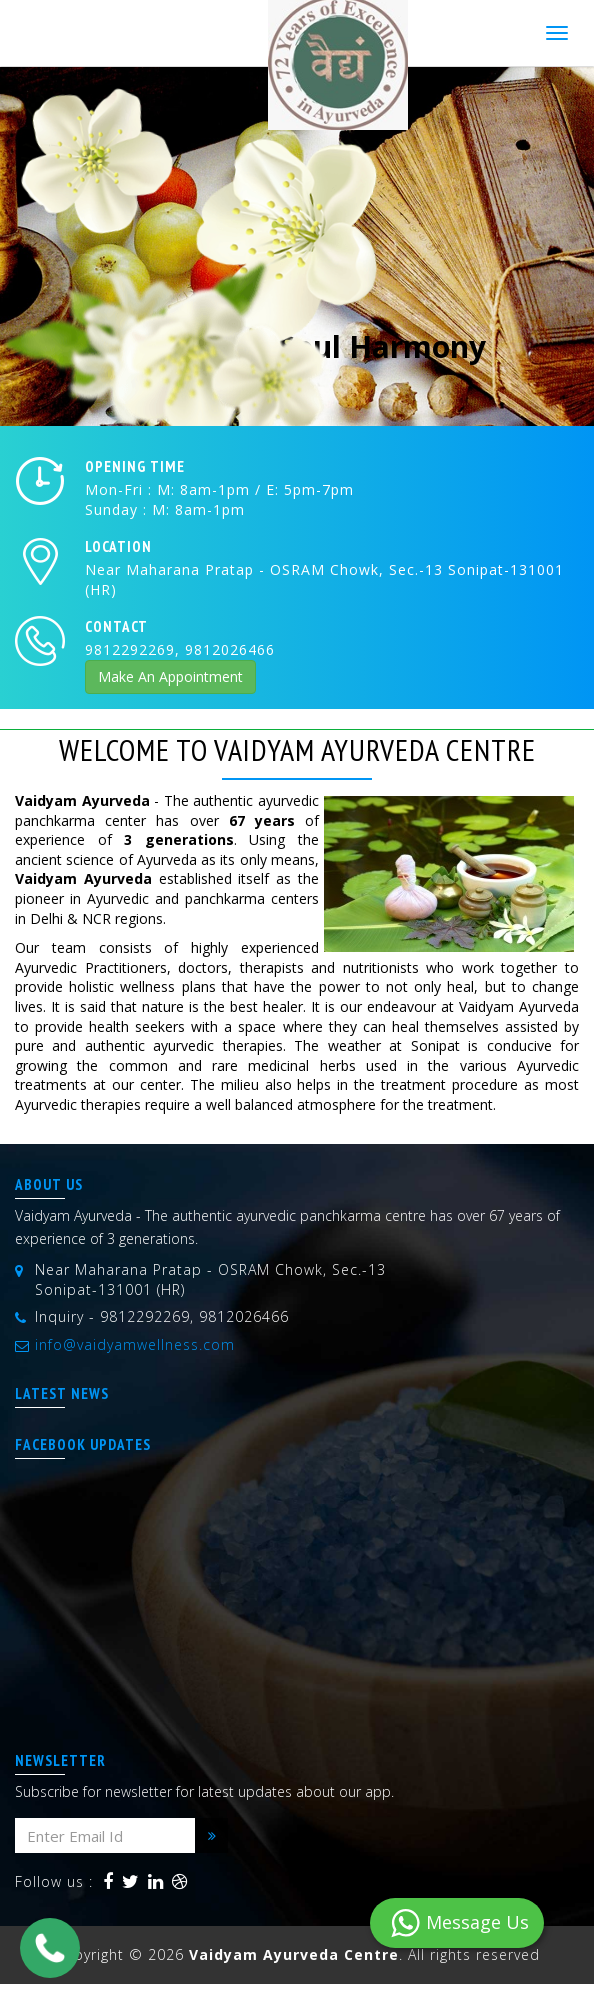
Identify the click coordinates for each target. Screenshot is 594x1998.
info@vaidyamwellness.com (135, 1344)
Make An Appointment (170, 676)
